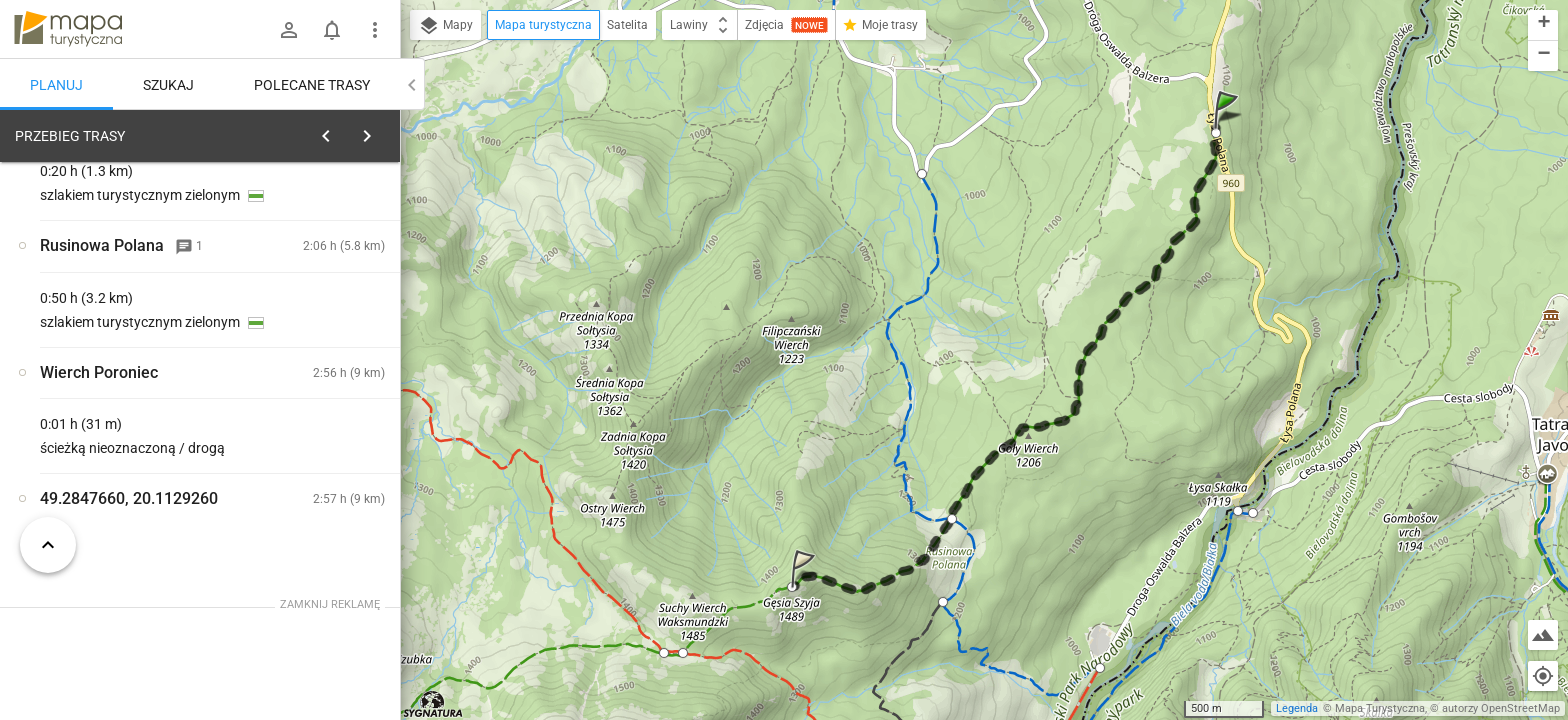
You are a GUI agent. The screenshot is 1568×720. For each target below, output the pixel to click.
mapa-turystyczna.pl (68, 29)
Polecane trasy (312, 85)
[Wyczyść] (378, 131)
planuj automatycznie (321, 276)
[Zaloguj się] (289, 30)
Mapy (445, 26)
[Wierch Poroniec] (120, 443)
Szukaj (168, 85)
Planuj (56, 85)
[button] (1229, 129)
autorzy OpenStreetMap (1501, 708)
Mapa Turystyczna (1380, 708)
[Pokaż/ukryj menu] (375, 30)
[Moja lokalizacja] (1543, 676)
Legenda (1297, 708)
